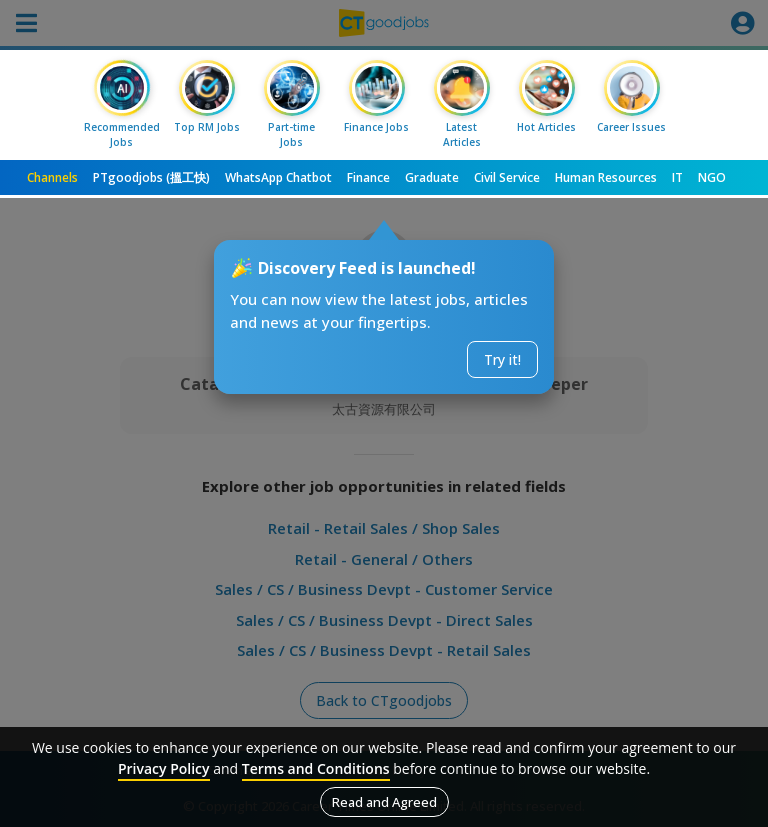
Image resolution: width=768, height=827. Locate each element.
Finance (368, 177)
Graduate (432, 177)
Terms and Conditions (316, 768)
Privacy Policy (164, 768)
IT (677, 177)
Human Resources (606, 177)
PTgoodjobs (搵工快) (151, 177)
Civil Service (507, 177)
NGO (712, 177)
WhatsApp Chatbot (278, 177)
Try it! (502, 359)
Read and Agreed (384, 802)
